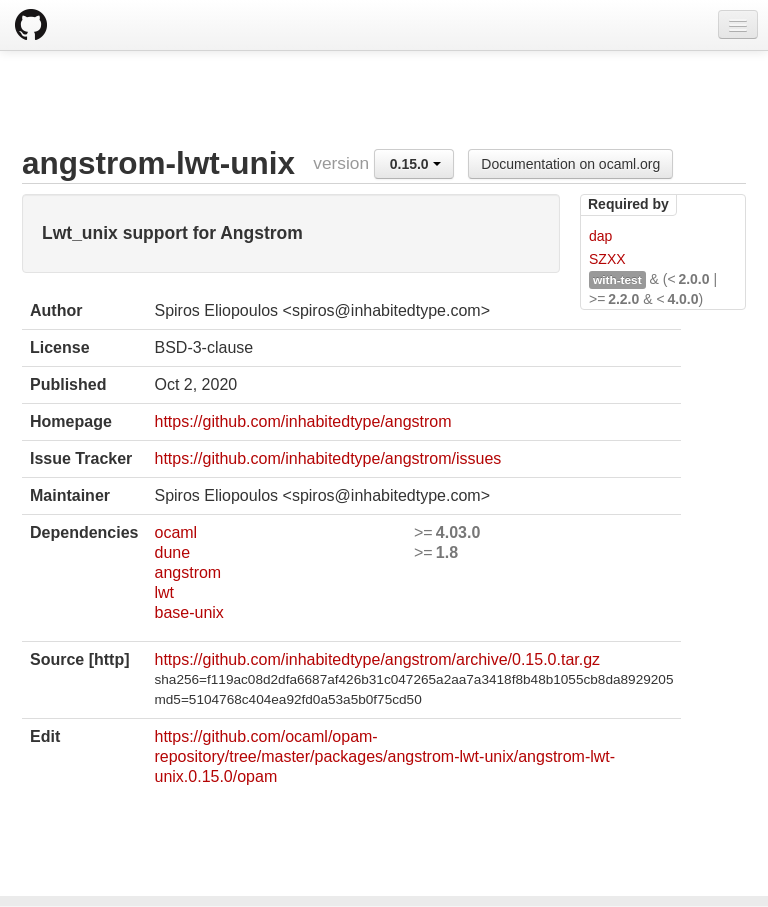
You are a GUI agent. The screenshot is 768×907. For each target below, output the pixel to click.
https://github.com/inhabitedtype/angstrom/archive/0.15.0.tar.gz (377, 659)
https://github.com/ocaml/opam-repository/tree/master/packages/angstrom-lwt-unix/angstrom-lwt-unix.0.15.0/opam (384, 756)
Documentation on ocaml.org (570, 164)
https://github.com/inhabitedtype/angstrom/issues (327, 458)
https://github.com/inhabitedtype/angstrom (302, 421)
